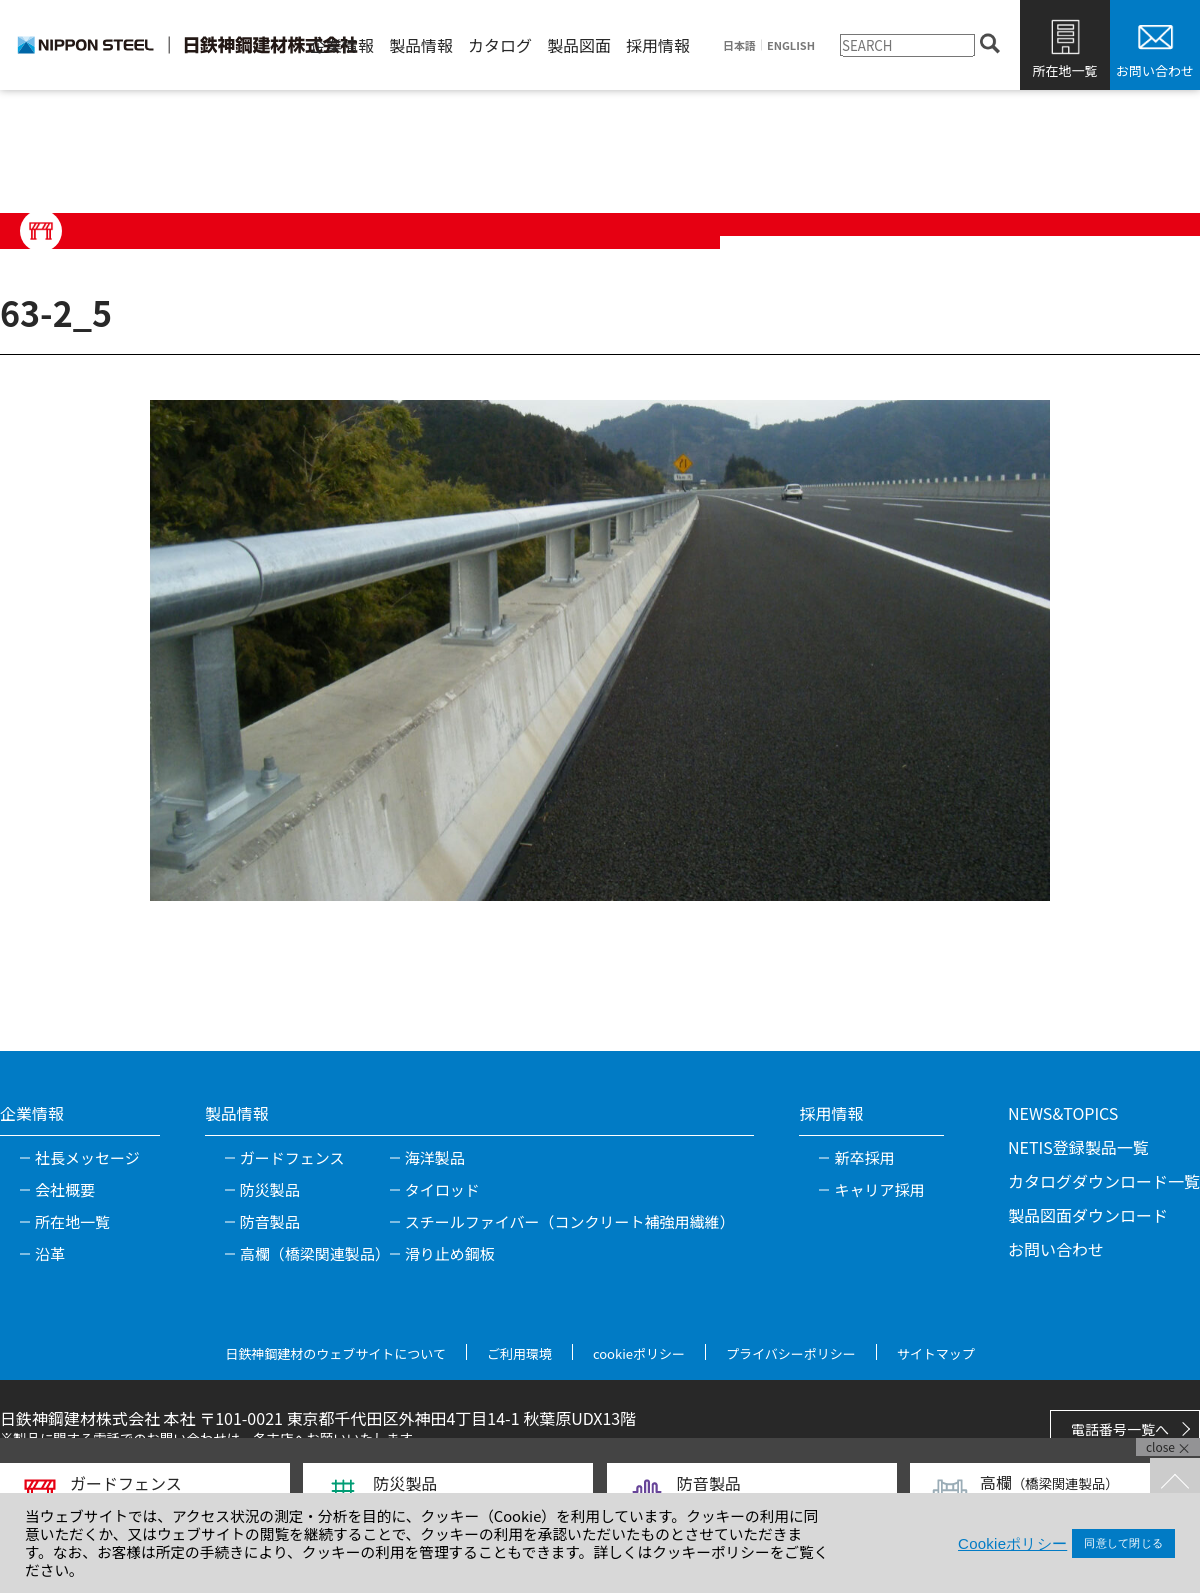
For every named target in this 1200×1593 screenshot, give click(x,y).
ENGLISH (791, 45)
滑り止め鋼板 (450, 1253)
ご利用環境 (519, 1353)
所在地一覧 (1064, 70)
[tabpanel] (600, 650)
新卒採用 (864, 1157)
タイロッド (442, 1189)
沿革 (50, 1253)
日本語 (739, 45)
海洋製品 (435, 1157)
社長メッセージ (87, 1157)
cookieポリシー (639, 1353)
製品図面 (579, 45)
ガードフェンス (292, 1157)
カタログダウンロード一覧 (1104, 1181)
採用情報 (658, 45)
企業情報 (342, 45)
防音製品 (270, 1221)
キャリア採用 (879, 1189)
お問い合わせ (1155, 70)
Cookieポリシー (1012, 1543)
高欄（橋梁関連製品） (315, 1253)
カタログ (500, 45)
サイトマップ (936, 1353)
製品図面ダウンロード (1088, 1215)
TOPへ (1175, 1483)
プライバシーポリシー (791, 1353)
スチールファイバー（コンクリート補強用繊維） (570, 1221)
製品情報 (421, 45)
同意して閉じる (1123, 1543)
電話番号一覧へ (1120, 1429)
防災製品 (270, 1189)
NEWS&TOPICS (1063, 1113)
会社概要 (65, 1189)
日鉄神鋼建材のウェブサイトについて (335, 1353)
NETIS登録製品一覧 (1078, 1147)
